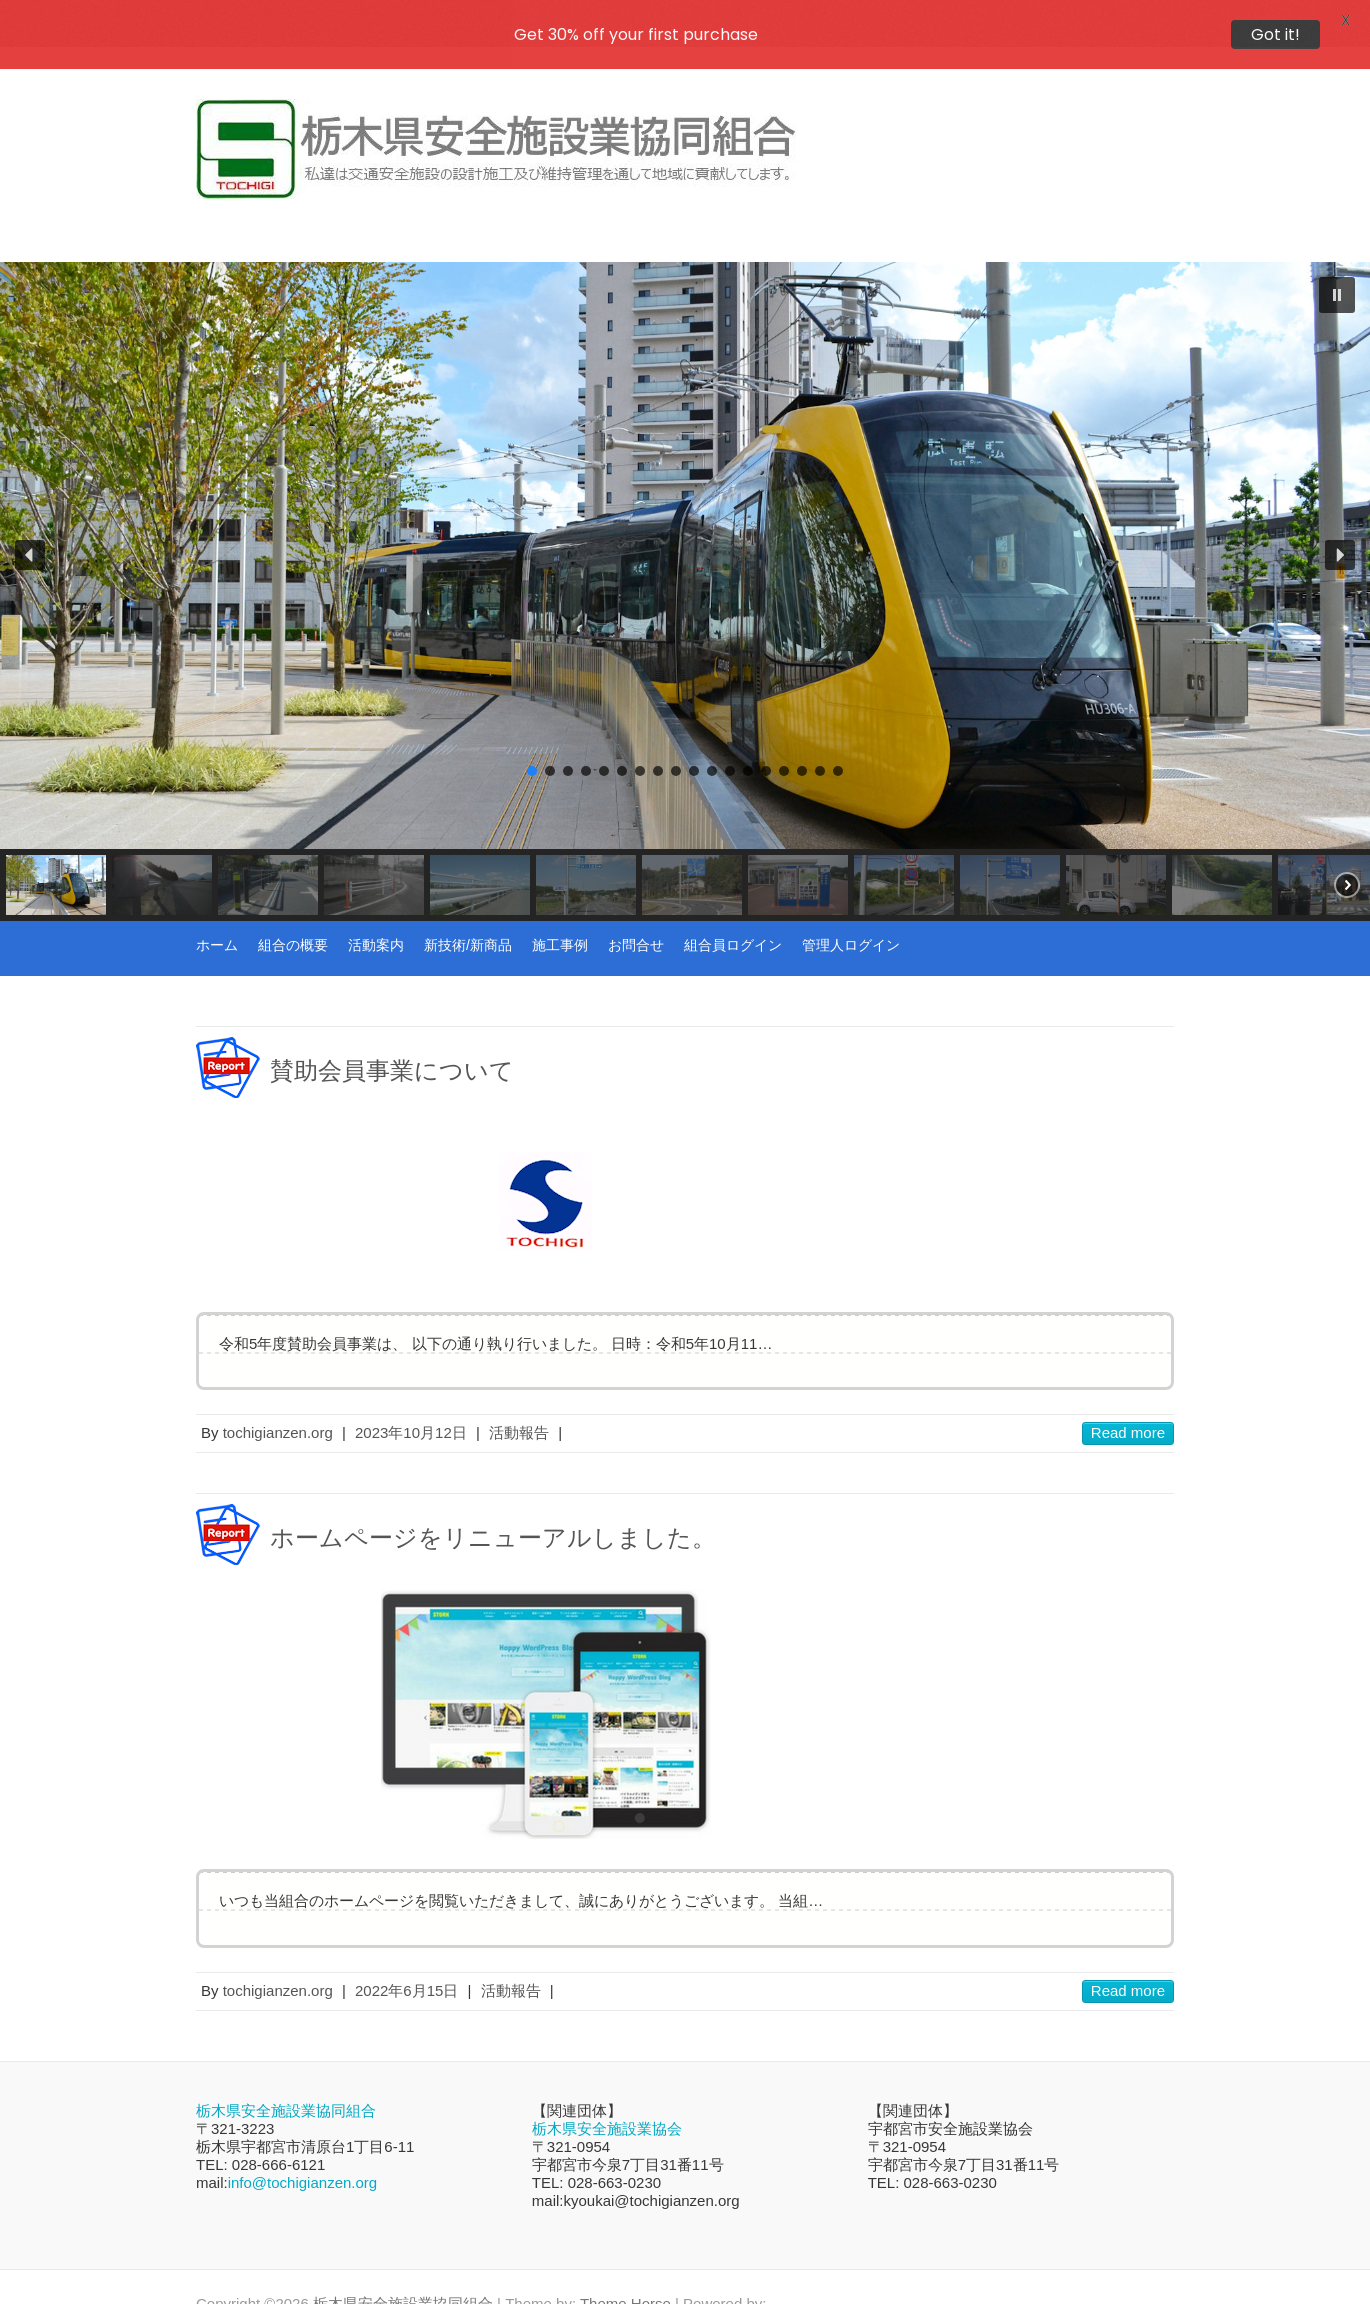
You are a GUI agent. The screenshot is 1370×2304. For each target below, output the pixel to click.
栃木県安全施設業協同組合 (286, 2078)
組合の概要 (293, 913)
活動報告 (519, 1400)
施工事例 (560, 913)
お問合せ (636, 913)
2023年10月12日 (411, 1400)
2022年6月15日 (406, 1958)
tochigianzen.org (278, 1400)
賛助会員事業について (392, 1039)
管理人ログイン (851, 913)
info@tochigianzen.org (303, 2150)
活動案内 (376, 913)
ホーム (217, 913)
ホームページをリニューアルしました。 (493, 1506)
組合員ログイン (733, 913)
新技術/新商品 (468, 913)
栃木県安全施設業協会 (607, 2096)
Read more (1128, 1400)
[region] (685, 559)
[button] (1337, 263)
